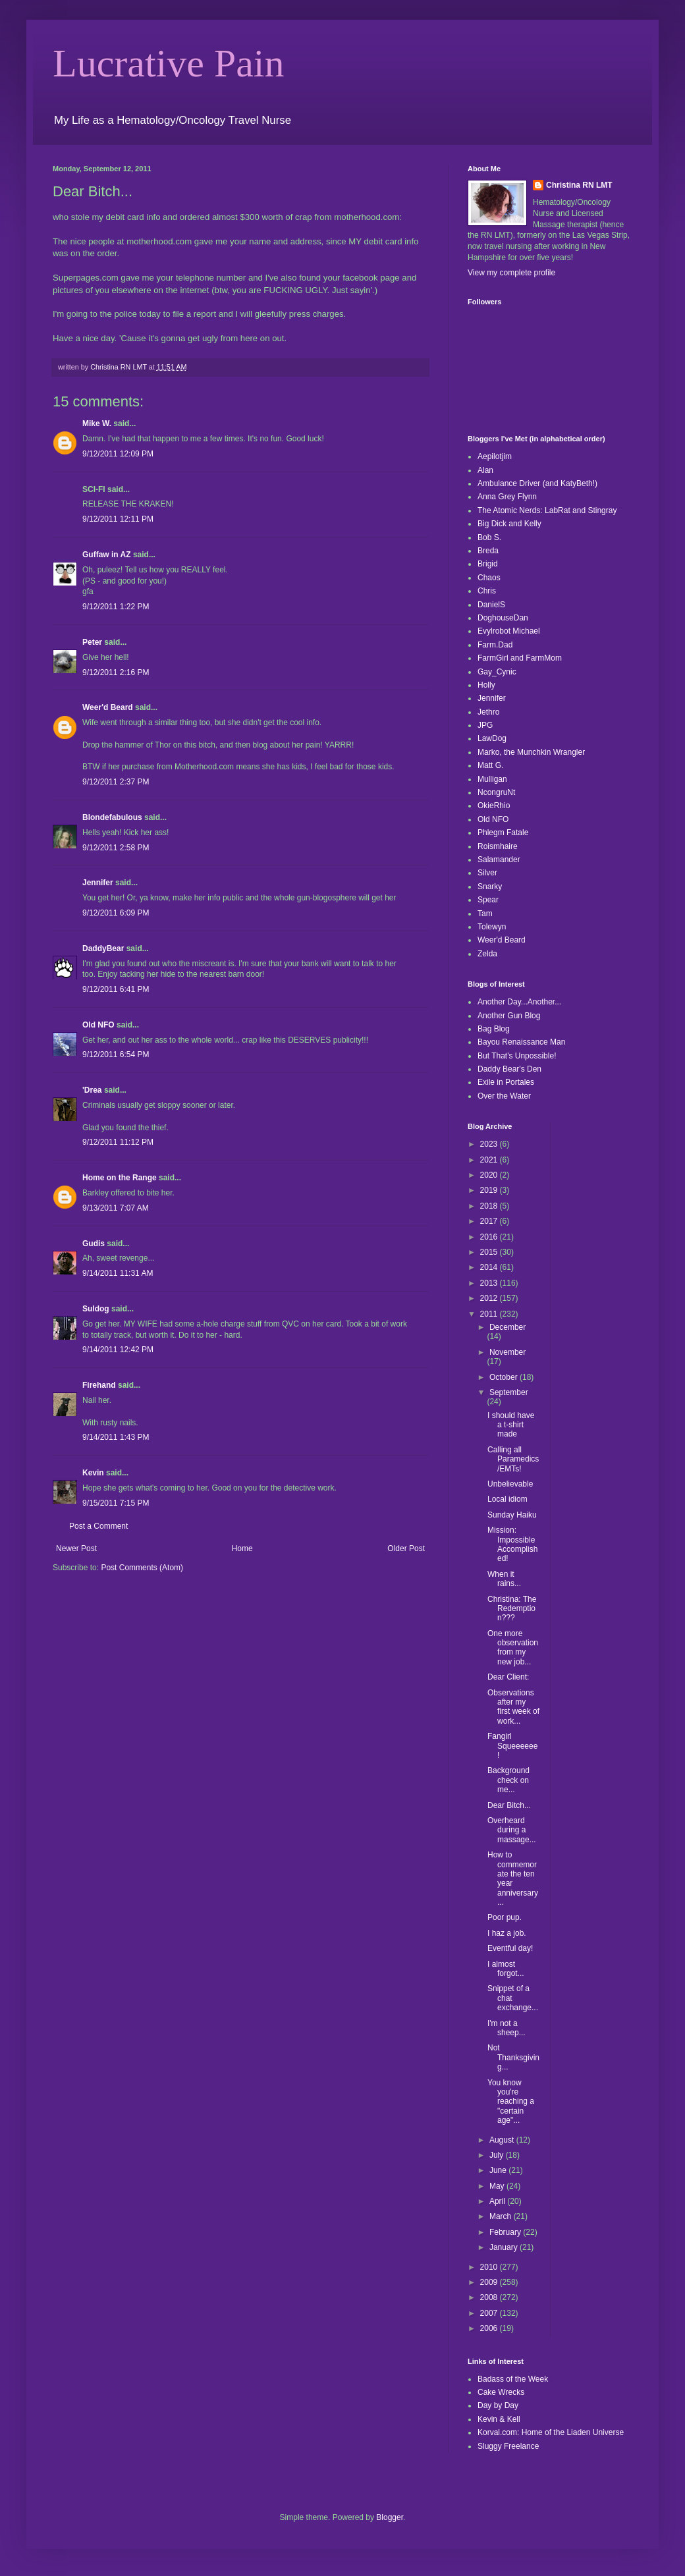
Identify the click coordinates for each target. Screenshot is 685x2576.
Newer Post (76, 1548)
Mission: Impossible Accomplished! (512, 1544)
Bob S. (489, 537)
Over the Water (504, 1096)
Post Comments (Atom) (142, 1567)
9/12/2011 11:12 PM (117, 1142)
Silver (487, 872)
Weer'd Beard (107, 707)
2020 (490, 1175)
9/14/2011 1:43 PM (115, 1437)
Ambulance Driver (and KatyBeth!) (537, 483)
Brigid (488, 563)
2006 (490, 2328)
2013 (490, 1283)
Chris (487, 590)
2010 (490, 2267)
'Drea (92, 1090)
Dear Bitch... (509, 1805)
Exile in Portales (506, 1082)
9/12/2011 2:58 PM (115, 847)
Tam (485, 913)
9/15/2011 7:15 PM (115, 1503)
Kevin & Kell (499, 2419)
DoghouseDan (503, 617)
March (501, 2216)
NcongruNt (496, 792)
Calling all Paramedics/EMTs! (513, 1459)
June (498, 2170)
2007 (490, 2313)
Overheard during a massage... (511, 1830)
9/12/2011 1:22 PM (115, 606)
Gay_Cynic (497, 671)
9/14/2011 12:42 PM (117, 1349)
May (498, 2186)
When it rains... (504, 1579)
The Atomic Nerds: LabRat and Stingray (547, 510)
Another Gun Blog (509, 1015)
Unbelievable (510, 1484)
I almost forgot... (505, 1968)
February (506, 2232)
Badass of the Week (513, 2379)
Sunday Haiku (512, 1515)
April (498, 2201)
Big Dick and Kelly (509, 523)
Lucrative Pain (169, 63)
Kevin (93, 1472)
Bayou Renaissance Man (521, 1042)
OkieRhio (494, 805)
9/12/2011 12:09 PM (117, 453)
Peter (92, 642)
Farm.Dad (495, 644)
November (507, 1352)
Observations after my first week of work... (513, 1707)
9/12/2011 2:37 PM (115, 781)
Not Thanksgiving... (513, 2057)
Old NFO (98, 1024)
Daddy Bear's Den (509, 1069)
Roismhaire (498, 846)
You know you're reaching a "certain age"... (510, 2101)
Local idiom (507, 1499)
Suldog (95, 1308)
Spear (488, 899)
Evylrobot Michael (509, 631)
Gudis (93, 1243)
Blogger (389, 2517)
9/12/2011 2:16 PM (115, 672)
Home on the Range (119, 1177)
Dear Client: (508, 1677)
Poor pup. (504, 1917)
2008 (490, 2297)
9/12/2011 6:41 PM (115, 989)
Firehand (99, 1385)
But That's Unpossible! (517, 1055)
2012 (490, 1298)
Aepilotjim (495, 456)
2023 (490, 1144)
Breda (488, 550)
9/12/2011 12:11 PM (117, 519)
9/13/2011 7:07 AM (115, 1208)
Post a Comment (98, 1526)
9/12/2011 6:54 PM (115, 1054)
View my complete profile (511, 272)
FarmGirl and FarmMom (520, 658)
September (508, 1392)
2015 (490, 1252)
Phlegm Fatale (503, 832)
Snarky (490, 886)
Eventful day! (510, 1948)
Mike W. (96, 423)
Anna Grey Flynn (507, 496)
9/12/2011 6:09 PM (115, 913)
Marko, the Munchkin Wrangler (531, 752)
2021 (490, 1160)
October (504, 1377)
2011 (490, 1314)
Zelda (487, 953)
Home (242, 1548)
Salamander (499, 859)
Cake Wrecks (501, 2392)
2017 (490, 1221)
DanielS (491, 604)
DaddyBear (103, 948)
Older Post (406, 1548)
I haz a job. (506, 1933)
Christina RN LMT (579, 185)
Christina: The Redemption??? (511, 1609)
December (507, 1327)
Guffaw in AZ (106, 554)
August (502, 2140)
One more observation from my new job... (512, 1647)
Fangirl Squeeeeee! (512, 1746)
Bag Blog (494, 1028)
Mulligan (492, 779)
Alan (485, 470)
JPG (485, 725)
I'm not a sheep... (506, 2028)
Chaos (489, 577)
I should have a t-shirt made (510, 1425)
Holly (486, 685)
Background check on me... (508, 1780)
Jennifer (97, 882)
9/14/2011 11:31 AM (117, 1273)
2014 (490, 1267)
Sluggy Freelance (508, 2446)
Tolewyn (492, 926)
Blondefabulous (112, 817)
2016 (490, 1237)
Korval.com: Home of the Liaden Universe (551, 2432)
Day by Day (498, 2405)
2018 (490, 1206)
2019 (490, 1190)
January (504, 2247)
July (497, 2155)
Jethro (488, 712)
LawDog (492, 738)
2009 (490, 2282)
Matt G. (490, 765)
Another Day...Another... (519, 1001)
